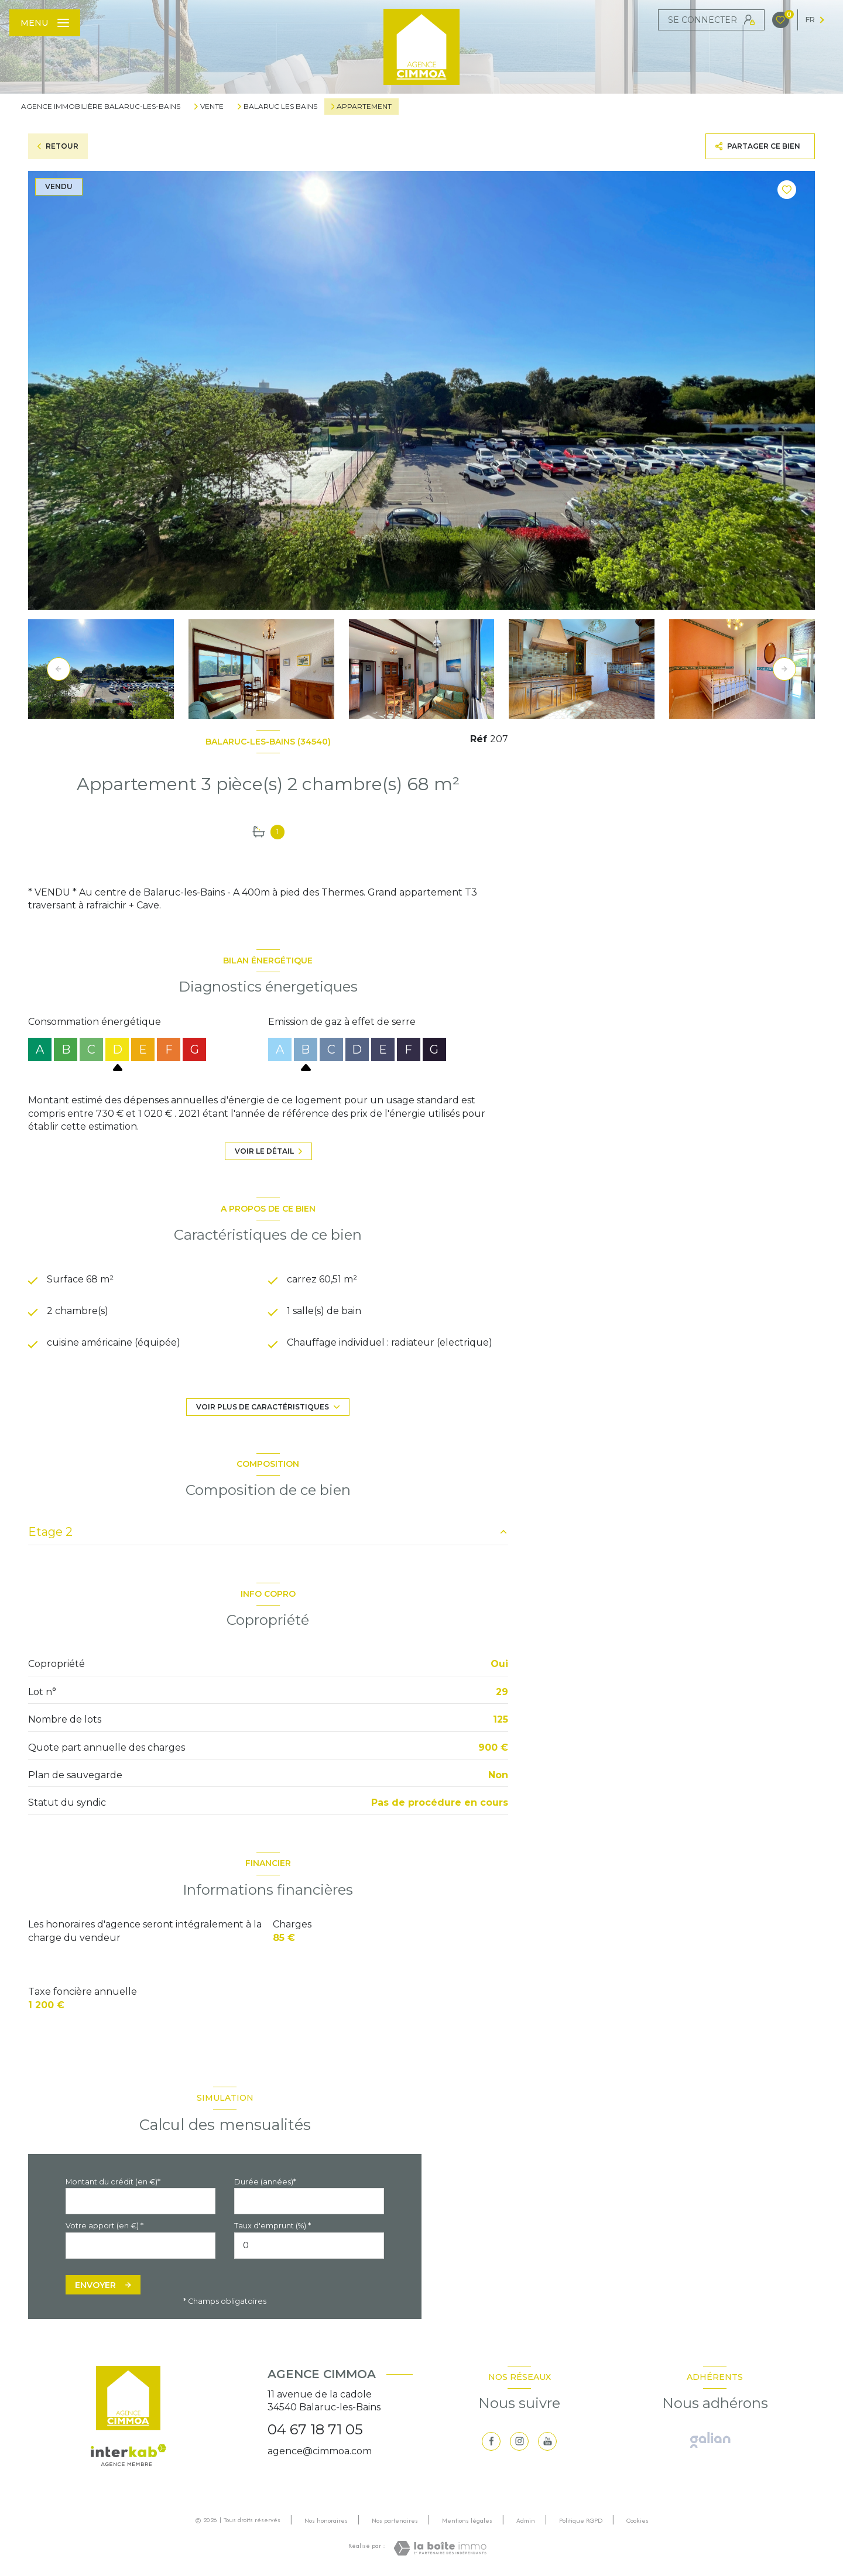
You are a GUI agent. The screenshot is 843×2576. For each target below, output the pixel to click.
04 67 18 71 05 (315, 2429)
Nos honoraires (326, 2520)
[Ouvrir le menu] (44, 22)
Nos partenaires (395, 2520)
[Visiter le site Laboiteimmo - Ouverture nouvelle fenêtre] (440, 2548)
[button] (784, 669)
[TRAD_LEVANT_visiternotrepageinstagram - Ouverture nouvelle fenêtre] (519, 2441)
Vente (212, 106)
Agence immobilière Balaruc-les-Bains (100, 106)
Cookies (637, 2521)
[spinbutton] (309, 2245)
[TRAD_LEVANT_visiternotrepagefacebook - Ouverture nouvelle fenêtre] (491, 2441)
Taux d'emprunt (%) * (272, 2225)
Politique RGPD (580, 2520)
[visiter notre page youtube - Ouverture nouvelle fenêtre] (547, 2441)
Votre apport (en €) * (104, 2225)
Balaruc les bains (280, 106)
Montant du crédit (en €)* (113, 2181)
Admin (525, 2520)
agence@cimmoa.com (320, 2451)
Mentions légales (467, 2520)
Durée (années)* (265, 2181)
